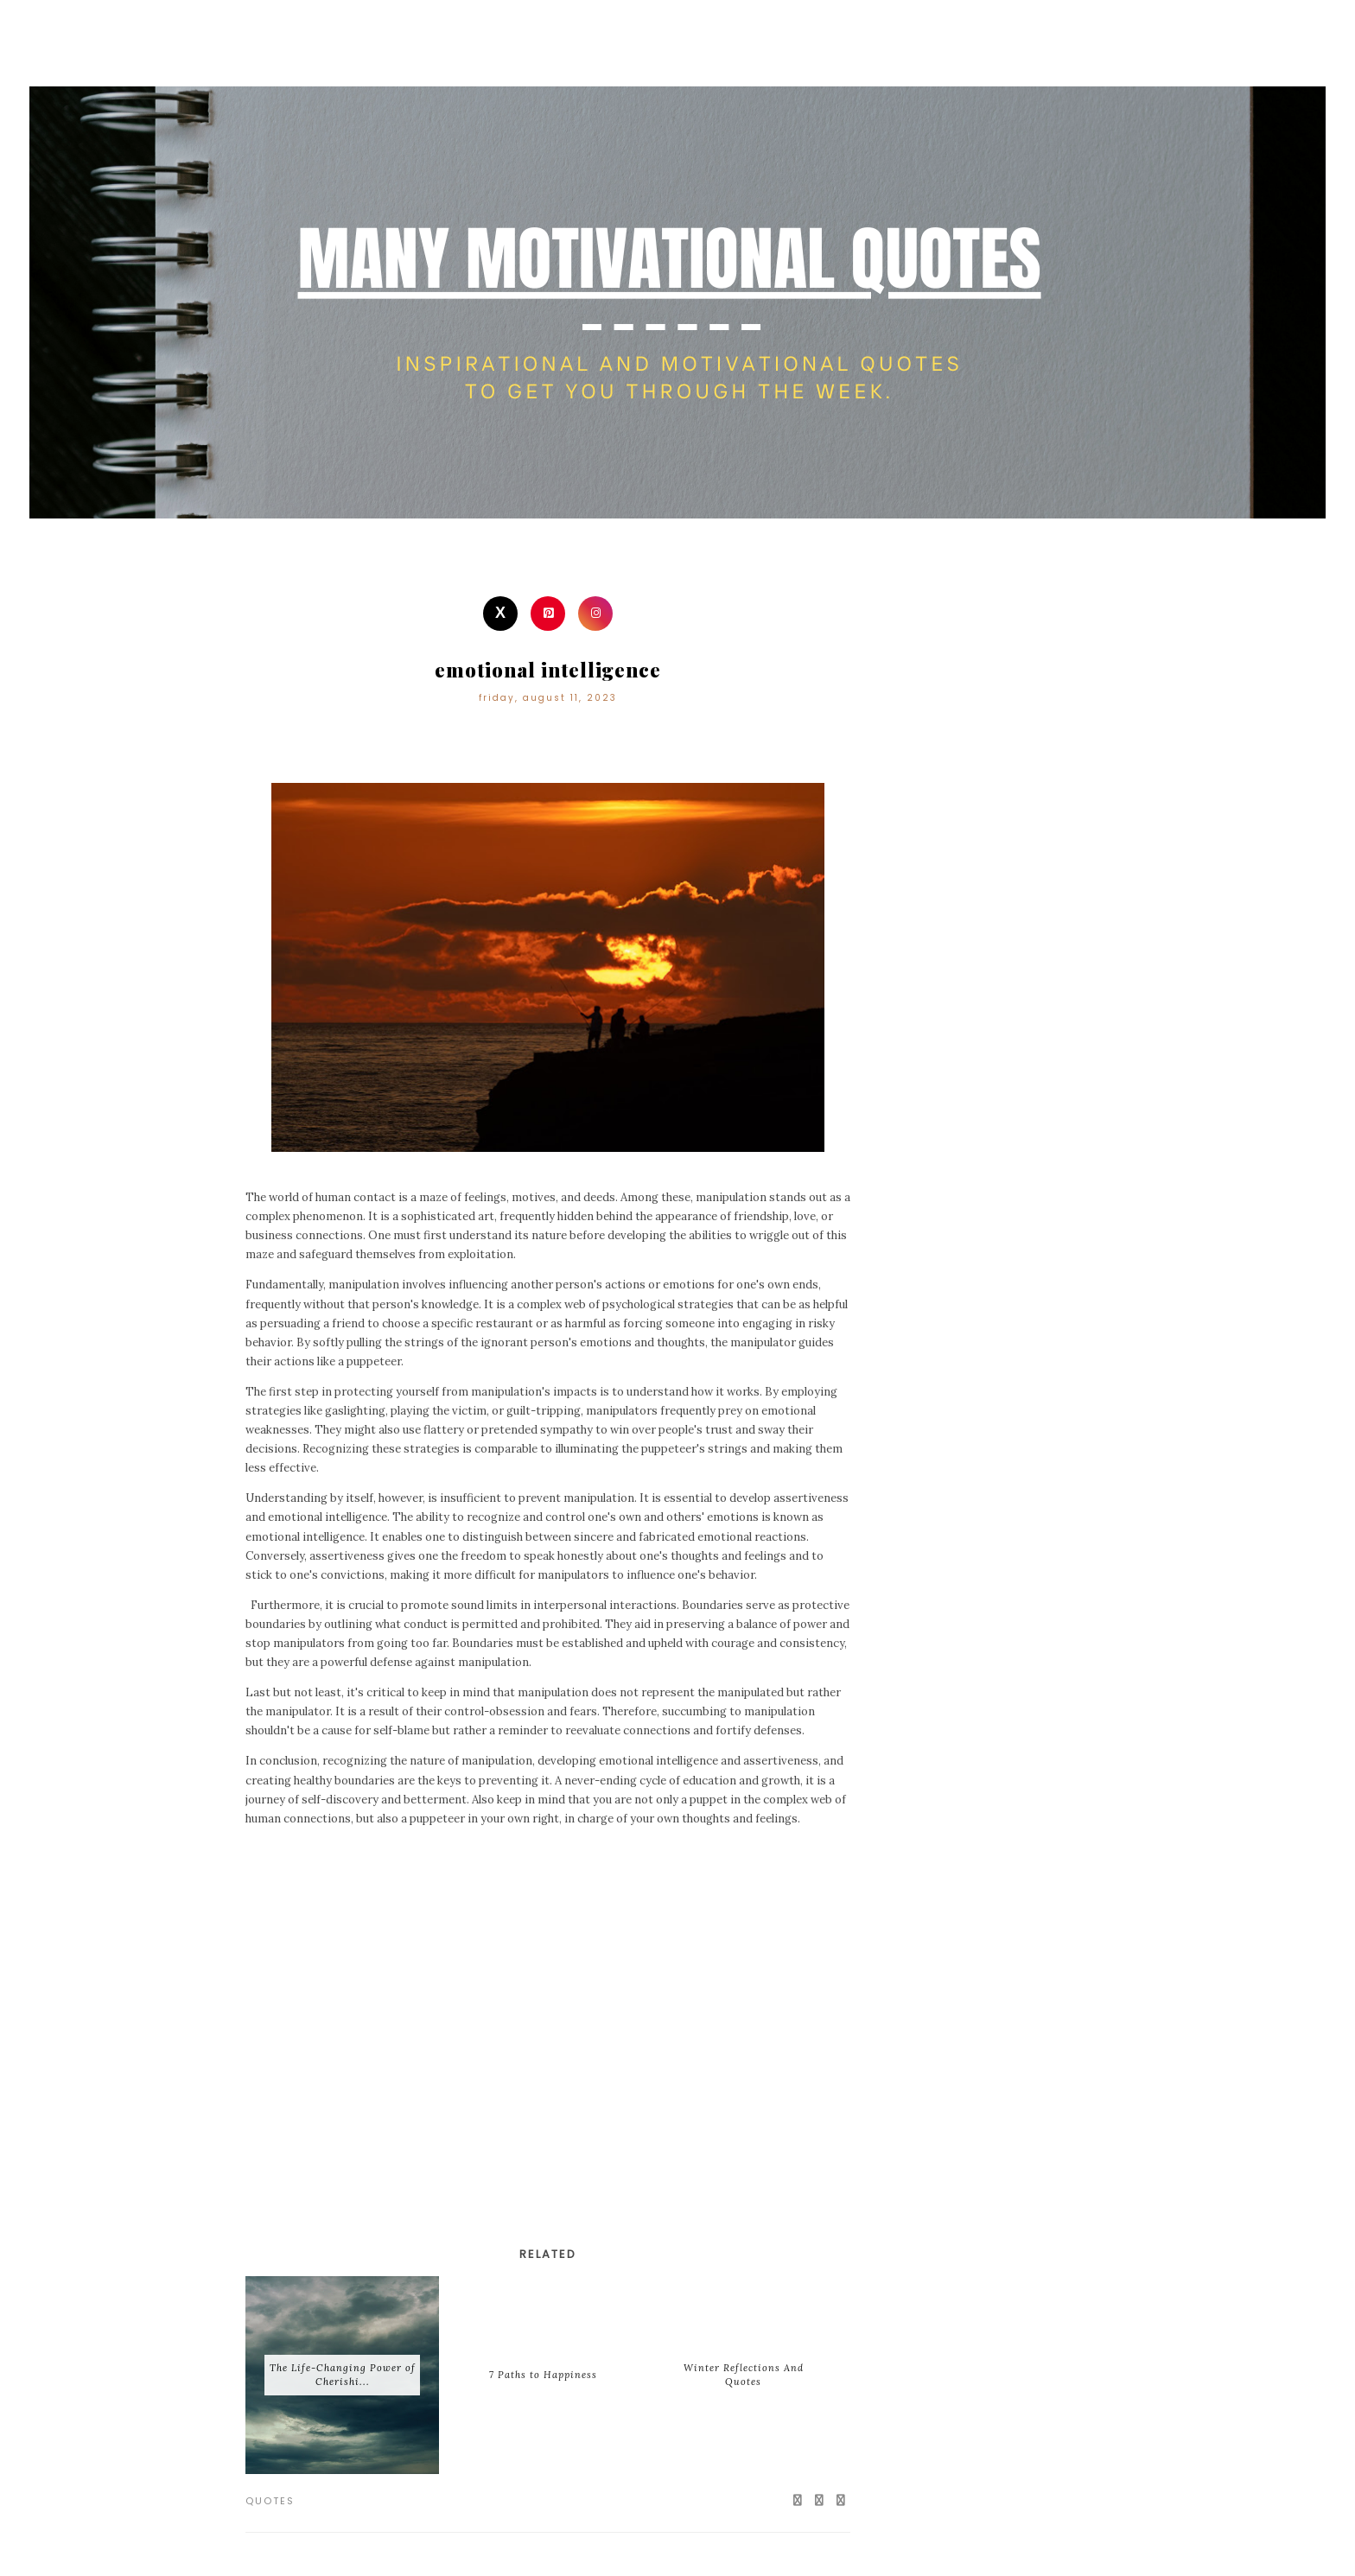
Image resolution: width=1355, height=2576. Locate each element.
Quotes (270, 2501)
